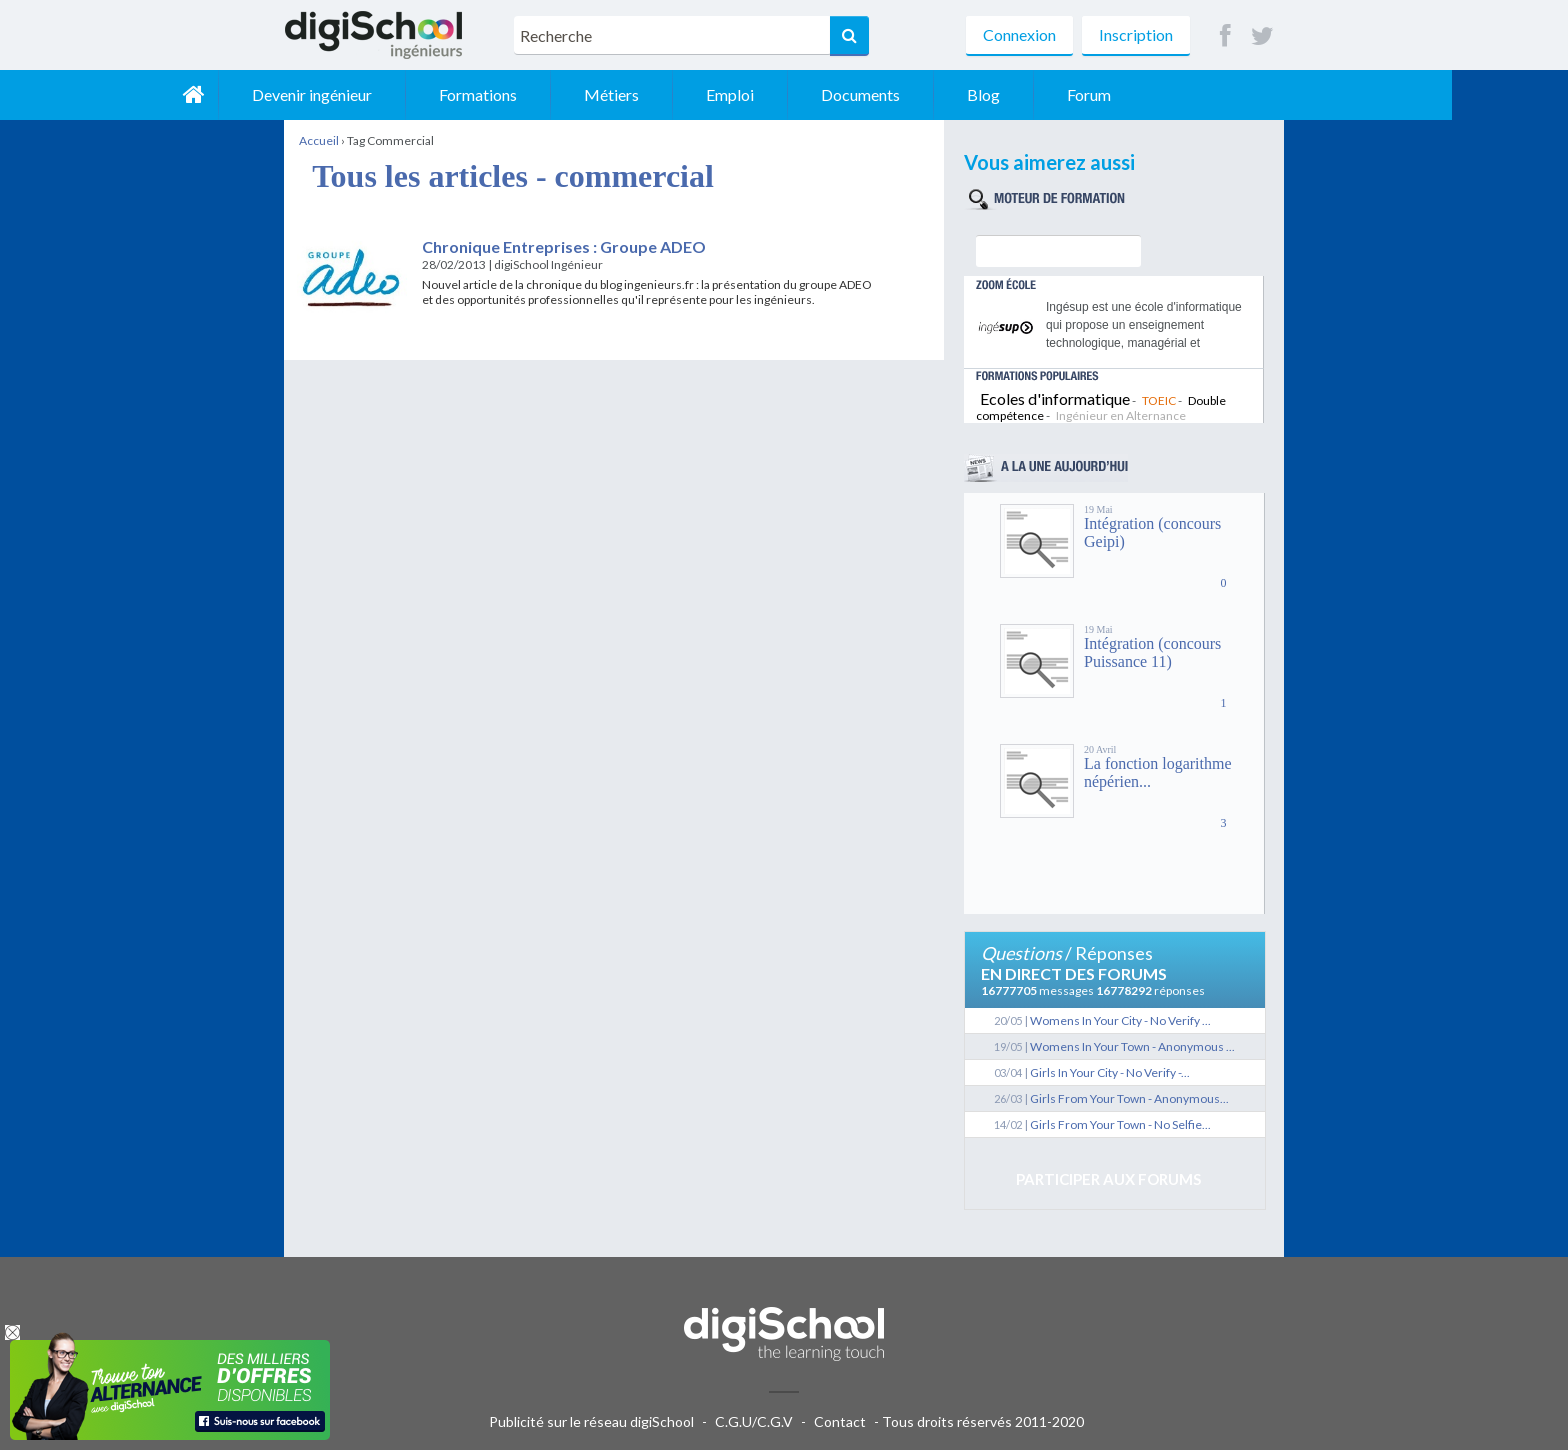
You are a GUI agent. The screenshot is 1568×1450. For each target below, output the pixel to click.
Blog (1099, 94)
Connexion (1019, 34)
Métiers (727, 94)
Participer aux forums (1108, 1179)
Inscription (1136, 34)
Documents (976, 94)
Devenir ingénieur (428, 94)
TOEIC (1159, 400)
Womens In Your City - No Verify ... (1120, 1020)
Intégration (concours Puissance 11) (1152, 652)
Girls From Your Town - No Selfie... (1120, 1124)
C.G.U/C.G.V (754, 1421)
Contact (840, 1421)
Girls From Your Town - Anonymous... (1129, 1098)
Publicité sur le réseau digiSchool (591, 1421)
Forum (1205, 94)
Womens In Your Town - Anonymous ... (1132, 1046)
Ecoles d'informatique (1055, 398)
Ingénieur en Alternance (1121, 415)
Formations (594, 94)
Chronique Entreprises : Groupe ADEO (564, 246)
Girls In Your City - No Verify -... (1110, 1072)
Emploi (846, 94)
